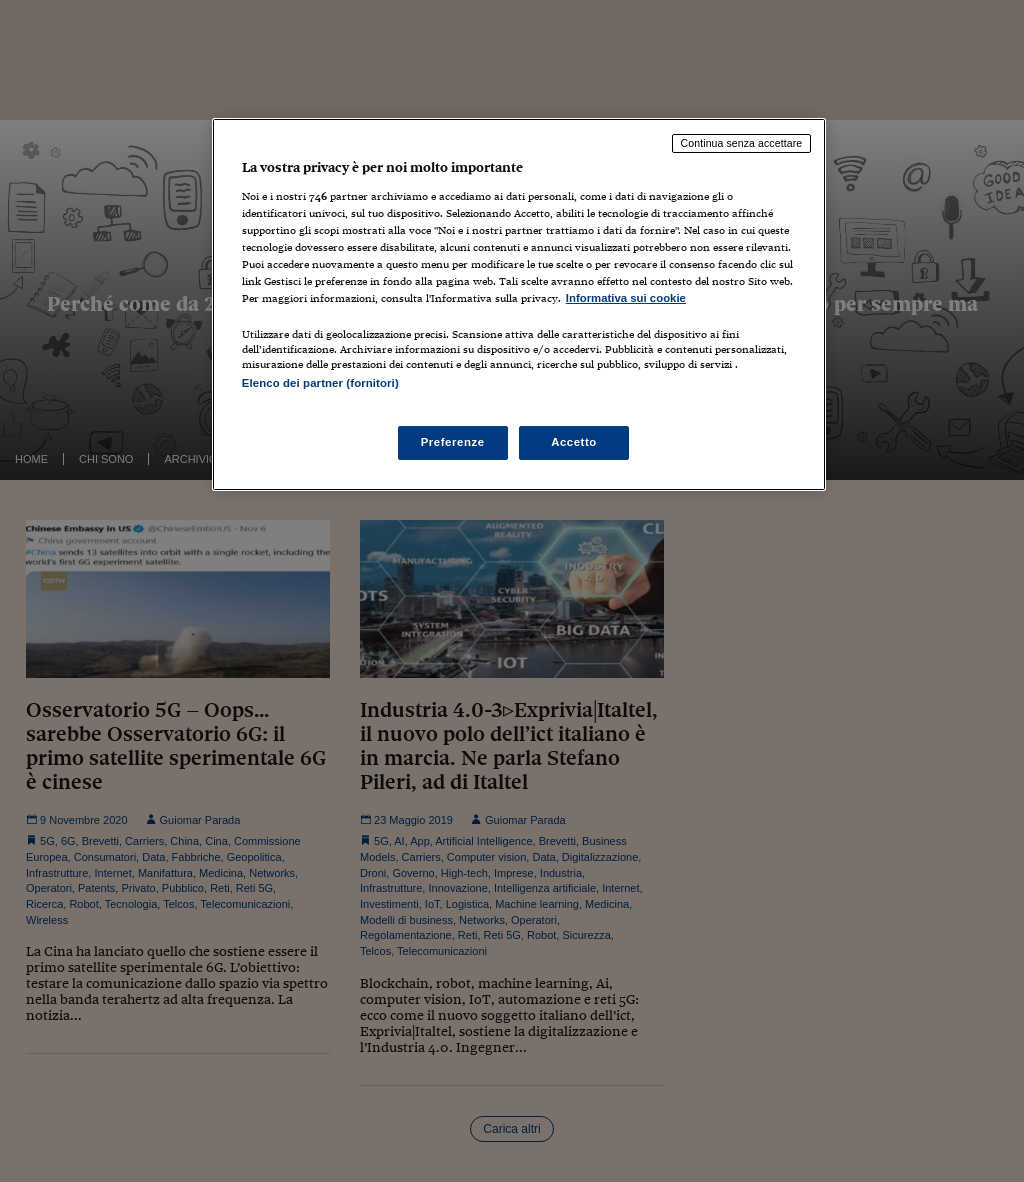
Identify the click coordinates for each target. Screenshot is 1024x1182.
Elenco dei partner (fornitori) (320, 383)
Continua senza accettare (742, 143)
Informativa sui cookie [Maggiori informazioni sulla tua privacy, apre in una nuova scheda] (626, 298)
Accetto (574, 442)
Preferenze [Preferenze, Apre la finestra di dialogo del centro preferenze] (453, 442)
